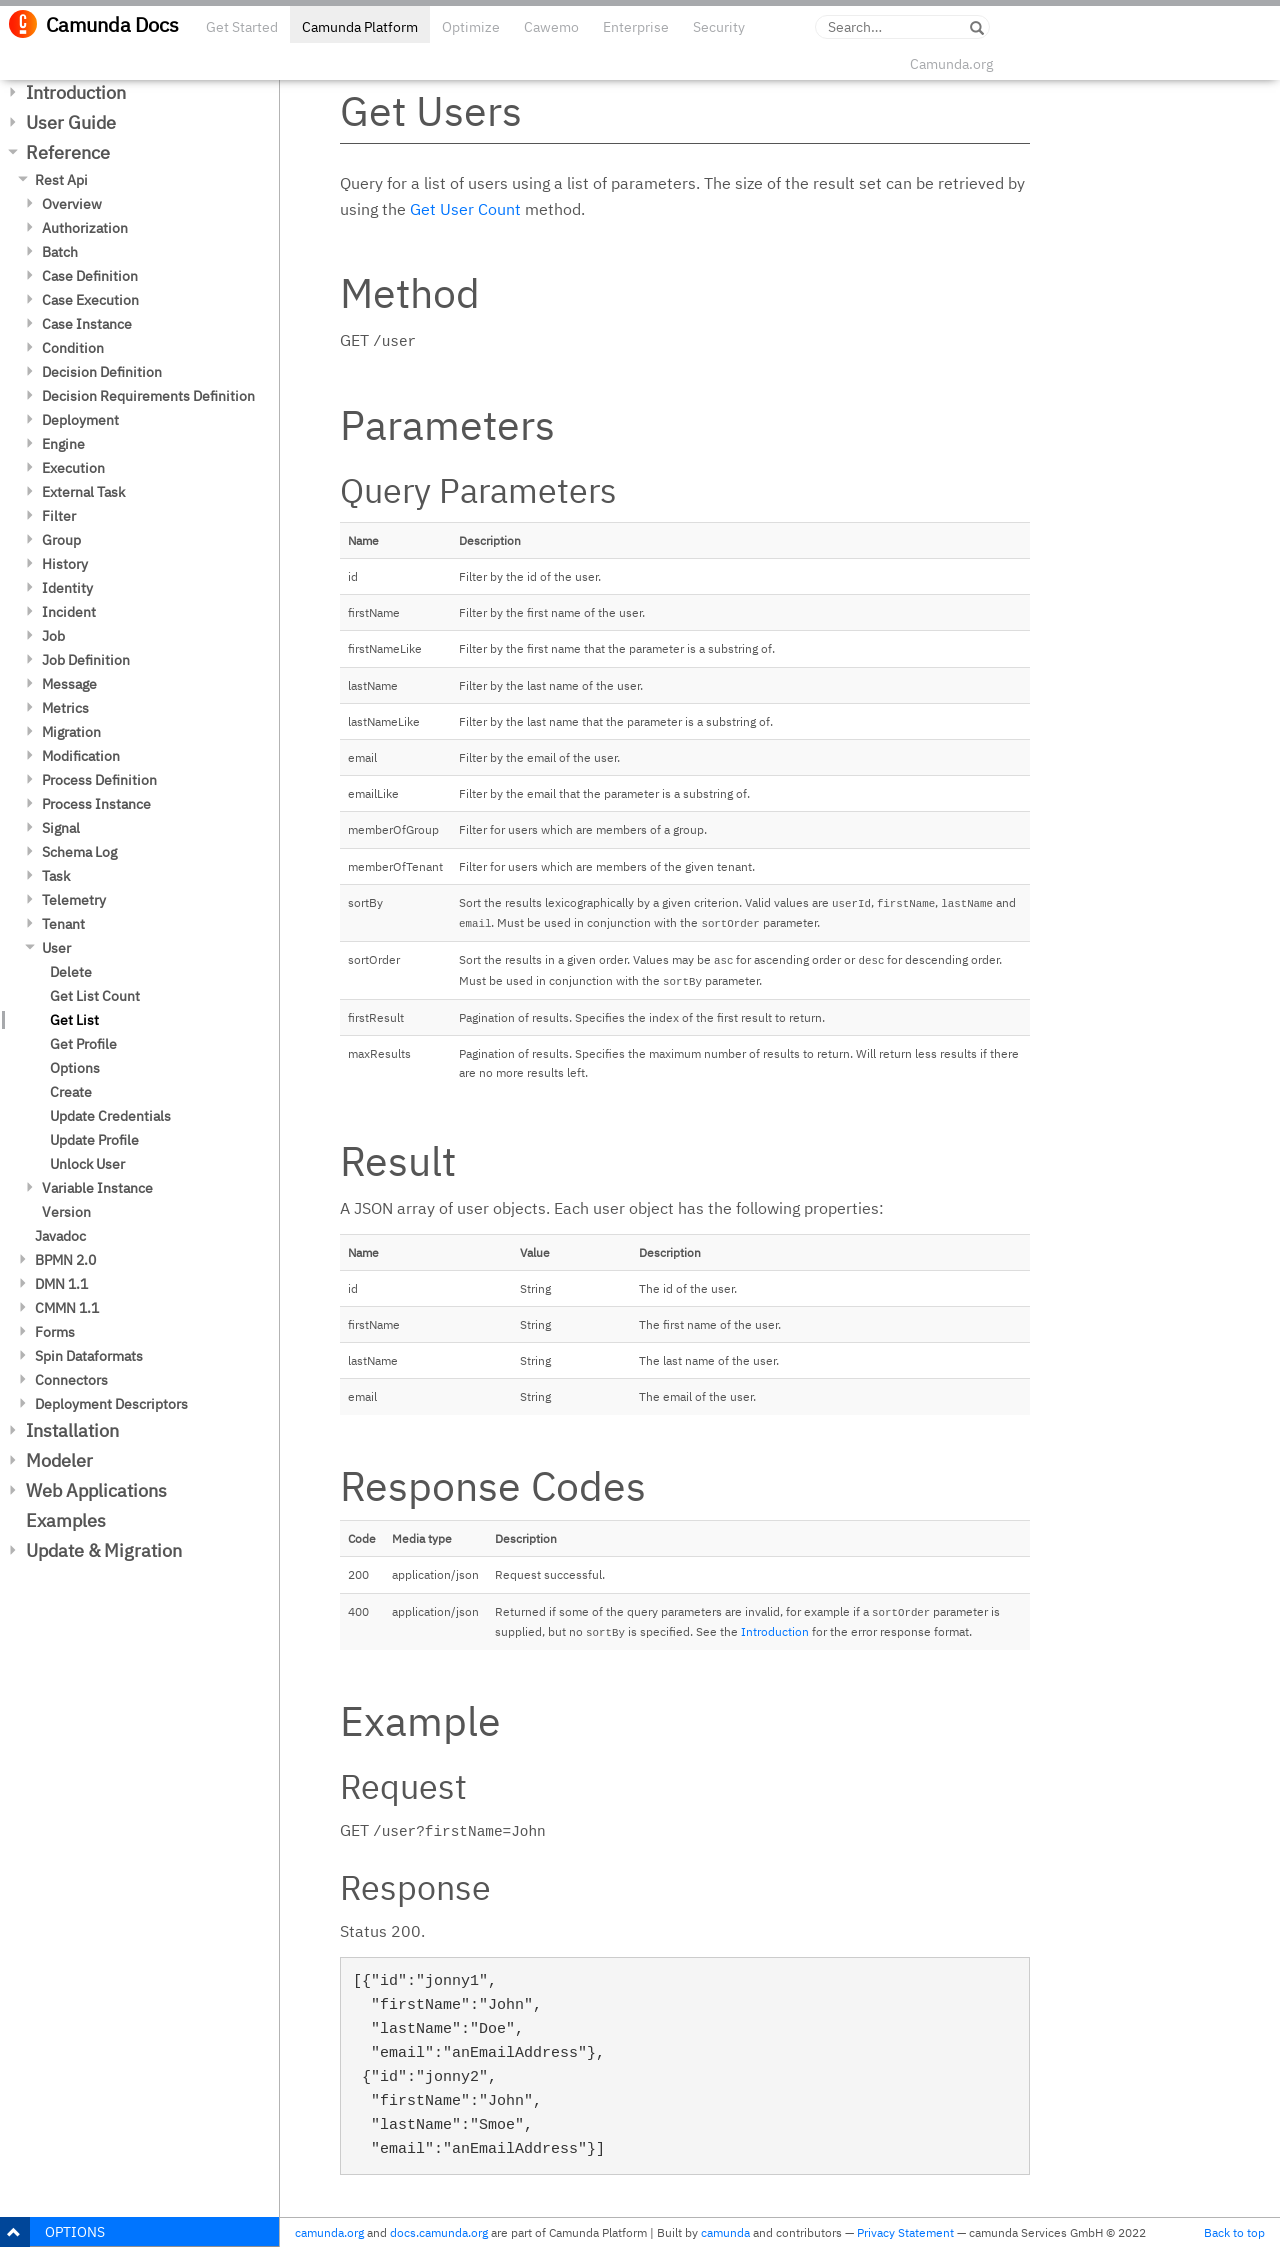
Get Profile (83, 1044)
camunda (725, 2232)
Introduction (76, 92)
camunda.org (329, 2232)
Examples (66, 1520)
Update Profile (94, 1140)
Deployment (80, 420)
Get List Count (95, 996)
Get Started (242, 27)
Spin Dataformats (89, 1356)
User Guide (71, 122)
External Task (83, 492)
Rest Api (61, 180)
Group (61, 540)
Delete (71, 972)
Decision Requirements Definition (148, 396)
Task (56, 876)
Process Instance (96, 804)
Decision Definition (102, 372)
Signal (61, 828)
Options (75, 1068)
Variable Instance (97, 1188)
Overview (72, 204)
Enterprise (636, 27)
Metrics (65, 708)
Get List (74, 1020)
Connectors (71, 1380)
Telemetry (74, 900)
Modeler (59, 1460)
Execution (73, 468)
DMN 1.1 (61, 1284)
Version (66, 1212)
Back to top (1234, 2232)
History (65, 564)
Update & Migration (104, 1550)
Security (719, 27)
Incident (69, 612)
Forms (55, 1332)
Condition (73, 348)
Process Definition (99, 780)
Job (53, 636)
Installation (72, 1430)
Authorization (85, 228)
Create (71, 1092)
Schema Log (79, 852)
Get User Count (465, 209)
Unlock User (87, 1164)
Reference (68, 152)
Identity (67, 588)
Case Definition (90, 276)
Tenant (63, 924)
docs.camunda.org (439, 2232)
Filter (59, 516)
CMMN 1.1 (67, 1308)
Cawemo (551, 27)
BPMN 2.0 (65, 1260)
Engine (63, 444)
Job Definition (86, 660)
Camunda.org (951, 64)
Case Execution (90, 300)
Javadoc (60, 1236)
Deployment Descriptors (111, 1404)
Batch (60, 252)
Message (69, 684)
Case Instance (87, 324)
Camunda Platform (360, 27)
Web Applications (96, 1490)
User (56, 948)
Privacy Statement (905, 2232)
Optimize (471, 27)
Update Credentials (110, 1116)
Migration (71, 732)
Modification (81, 756)
